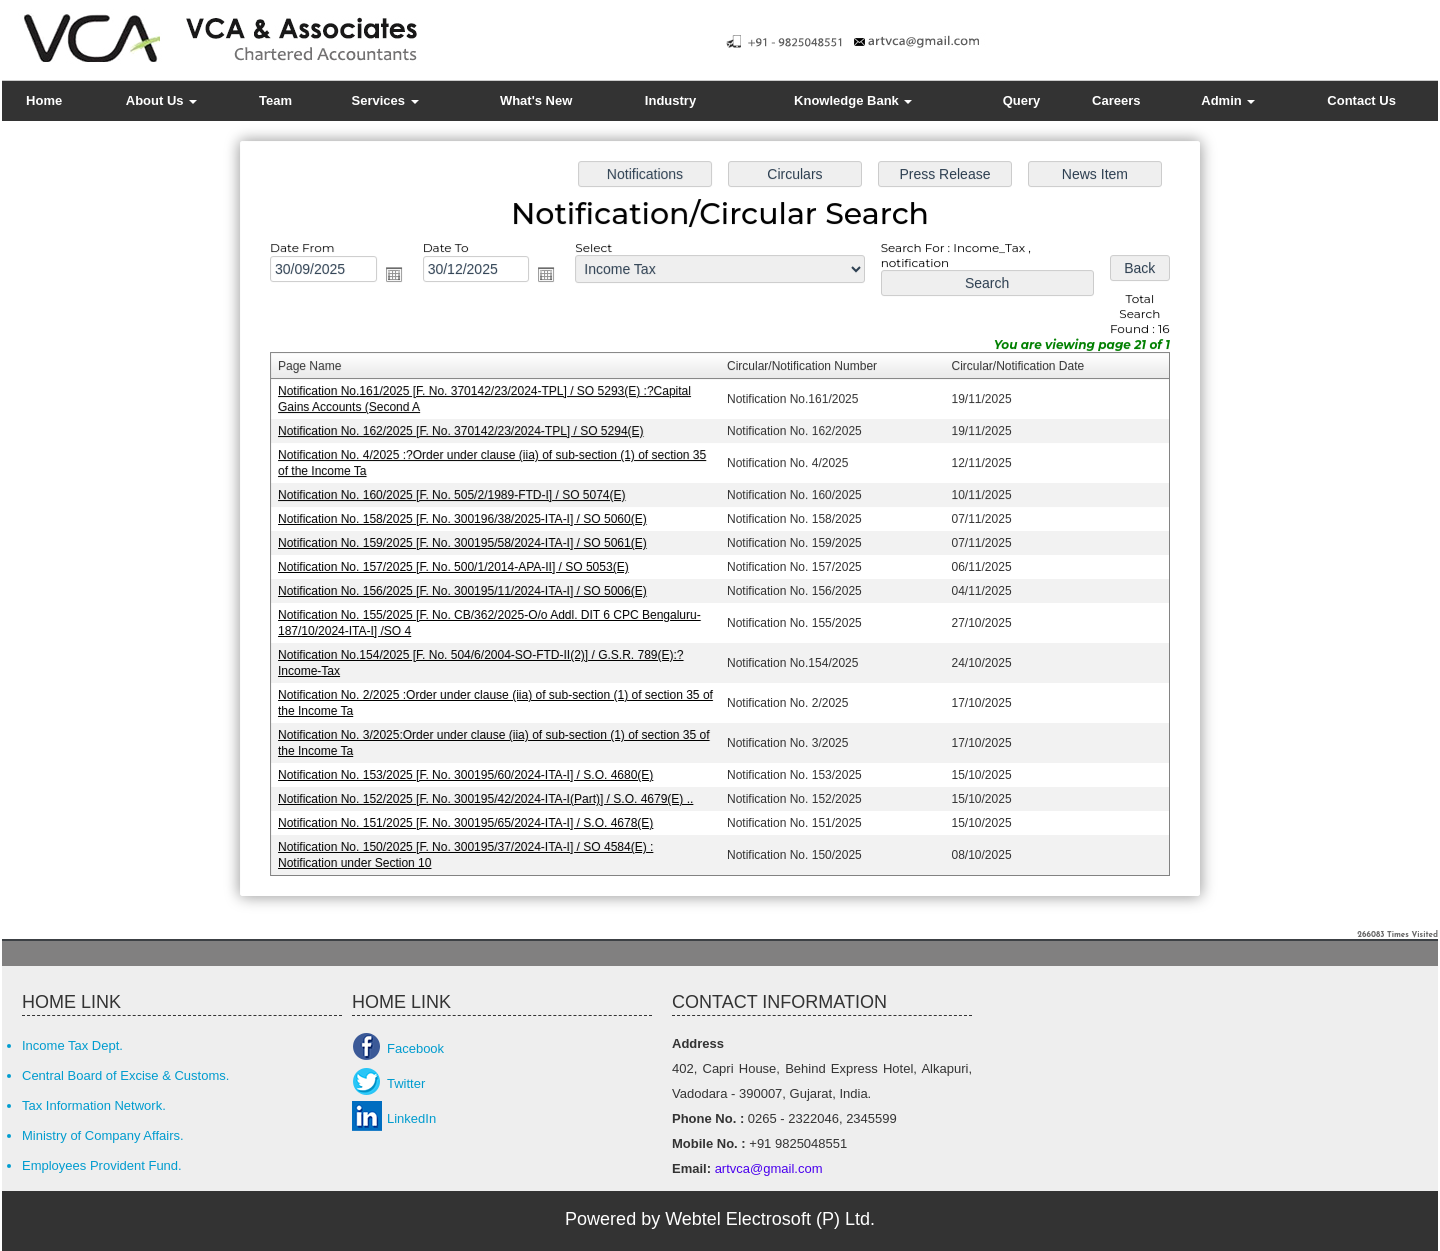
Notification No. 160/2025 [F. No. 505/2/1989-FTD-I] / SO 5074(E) (457, 496)
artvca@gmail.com (766, 1168)
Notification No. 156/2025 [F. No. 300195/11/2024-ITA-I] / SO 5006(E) (467, 590)
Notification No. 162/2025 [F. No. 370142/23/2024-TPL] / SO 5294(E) (466, 433)
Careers (1116, 100)
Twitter (406, 1083)
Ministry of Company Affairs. (103, 1135)
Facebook (415, 1048)
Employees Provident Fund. (102, 1165)
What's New (536, 100)
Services (385, 100)
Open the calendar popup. (400, 280)
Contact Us (1361, 100)
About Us (161, 100)
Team (275, 100)
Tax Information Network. (94, 1105)
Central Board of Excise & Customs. (125, 1075)
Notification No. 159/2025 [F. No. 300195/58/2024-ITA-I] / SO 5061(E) (467, 543)
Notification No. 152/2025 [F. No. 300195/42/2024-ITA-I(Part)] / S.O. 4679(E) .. (490, 793)
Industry (670, 100)
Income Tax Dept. (72, 1045)
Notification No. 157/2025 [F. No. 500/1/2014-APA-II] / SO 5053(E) (459, 566)
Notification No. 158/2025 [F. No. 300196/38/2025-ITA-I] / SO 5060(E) (467, 519)
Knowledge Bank (853, 100)
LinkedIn (411, 1118)
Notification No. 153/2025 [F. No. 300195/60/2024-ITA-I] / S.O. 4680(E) (471, 770)
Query (1022, 100)
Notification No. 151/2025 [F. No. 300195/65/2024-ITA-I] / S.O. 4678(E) (471, 817)
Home (44, 100)
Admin (1228, 100)
